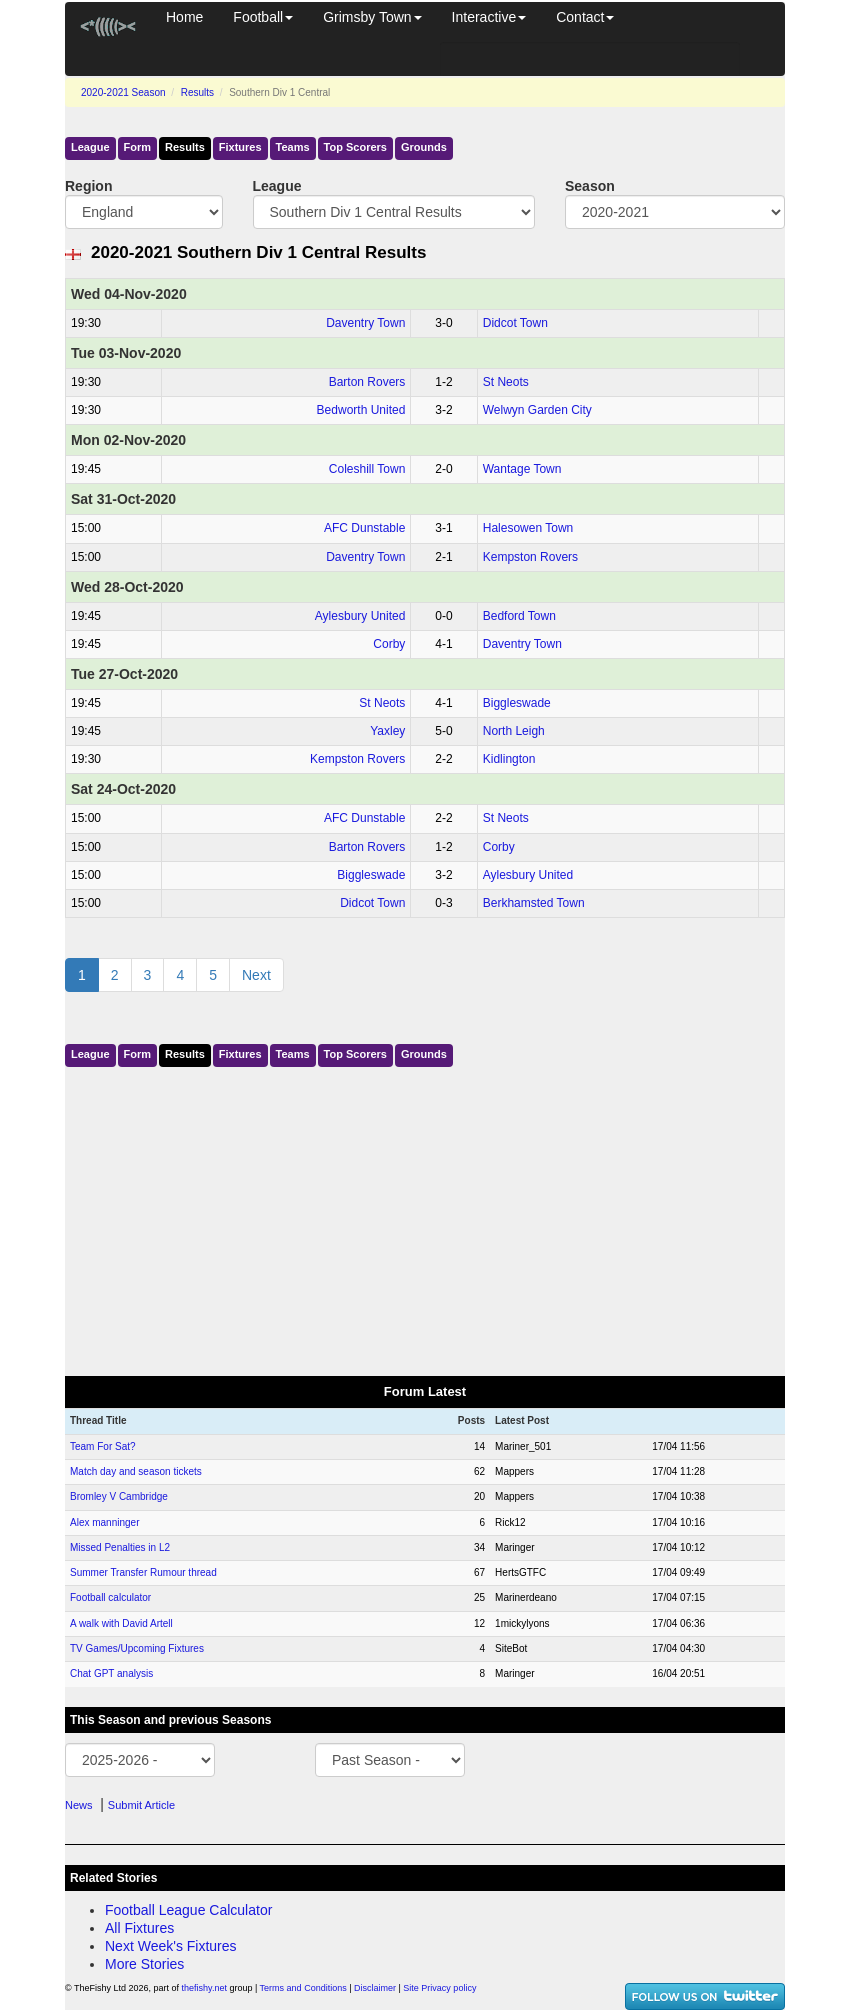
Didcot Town (515, 323)
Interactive (489, 17)
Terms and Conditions (303, 1988)
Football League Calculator (188, 1910)
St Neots (506, 382)
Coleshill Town (367, 469)
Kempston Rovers (530, 557)
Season (590, 186)
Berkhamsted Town (534, 903)
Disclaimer (375, 1988)
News (79, 1805)
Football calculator (110, 1597)
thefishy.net (204, 1988)
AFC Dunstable (364, 528)
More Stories (144, 1964)
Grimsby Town (372, 17)
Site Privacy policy (439, 1988)
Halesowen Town (528, 528)
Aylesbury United (360, 616)
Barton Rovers (367, 382)
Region (88, 186)
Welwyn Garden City (537, 410)
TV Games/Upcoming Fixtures (137, 1648)
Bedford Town (519, 616)
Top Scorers (355, 147)
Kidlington (509, 759)
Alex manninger (104, 1522)
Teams (293, 147)
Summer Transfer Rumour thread (143, 1572)
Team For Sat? (103, 1446)
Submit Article (141, 1805)
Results (197, 92)
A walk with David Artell (121, 1623)
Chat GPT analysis (111, 1673)
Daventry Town (365, 323)
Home (184, 17)
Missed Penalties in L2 (120, 1547)
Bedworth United (361, 410)
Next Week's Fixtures (171, 1946)
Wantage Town (522, 469)
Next (256, 975)
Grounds (424, 147)
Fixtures (240, 147)
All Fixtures (139, 1928)
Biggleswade (517, 703)
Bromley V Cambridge (119, 1496)
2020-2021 (123, 92)
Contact (585, 17)
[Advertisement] (425, 1217)
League (90, 147)
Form (138, 147)
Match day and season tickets (136, 1471)
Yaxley (387, 731)
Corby (389, 644)
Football (263, 17)
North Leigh (514, 731)
